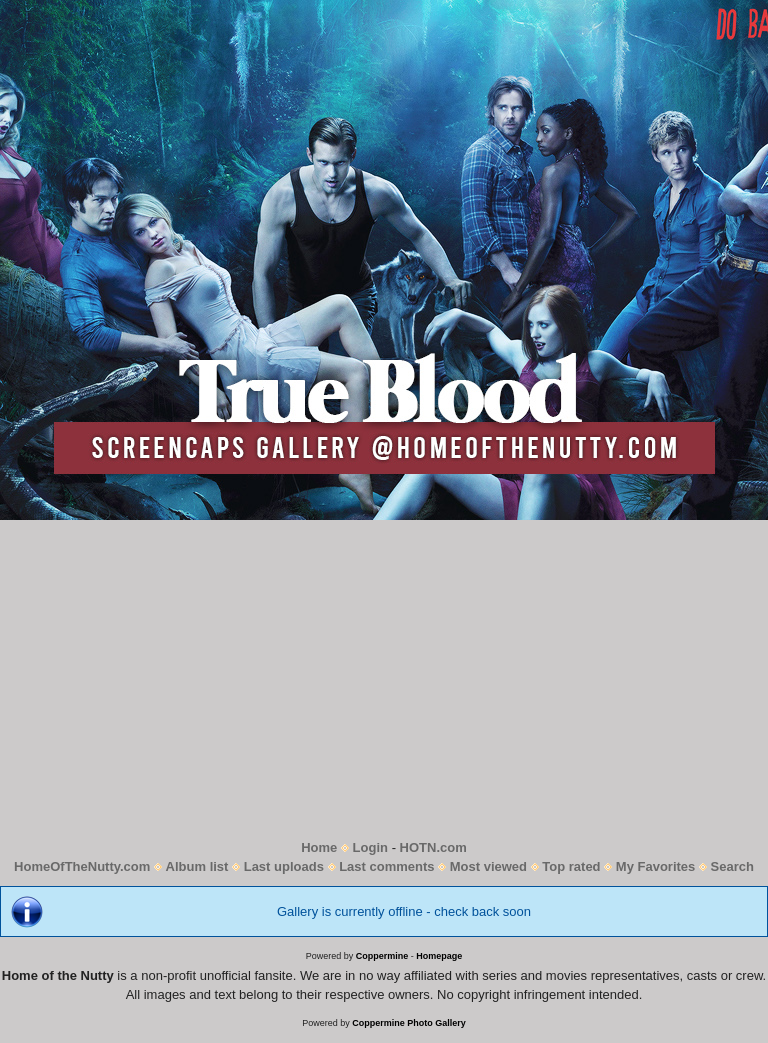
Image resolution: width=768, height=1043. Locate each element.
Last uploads (284, 866)
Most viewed (488, 866)
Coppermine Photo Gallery (409, 1023)
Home (319, 847)
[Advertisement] (384, 679)
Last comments (386, 866)
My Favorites (655, 866)
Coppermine (382, 956)
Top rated (571, 866)
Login (370, 847)
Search (732, 866)
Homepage (439, 956)
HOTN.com (433, 847)
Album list (197, 866)
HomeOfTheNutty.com (82, 866)
